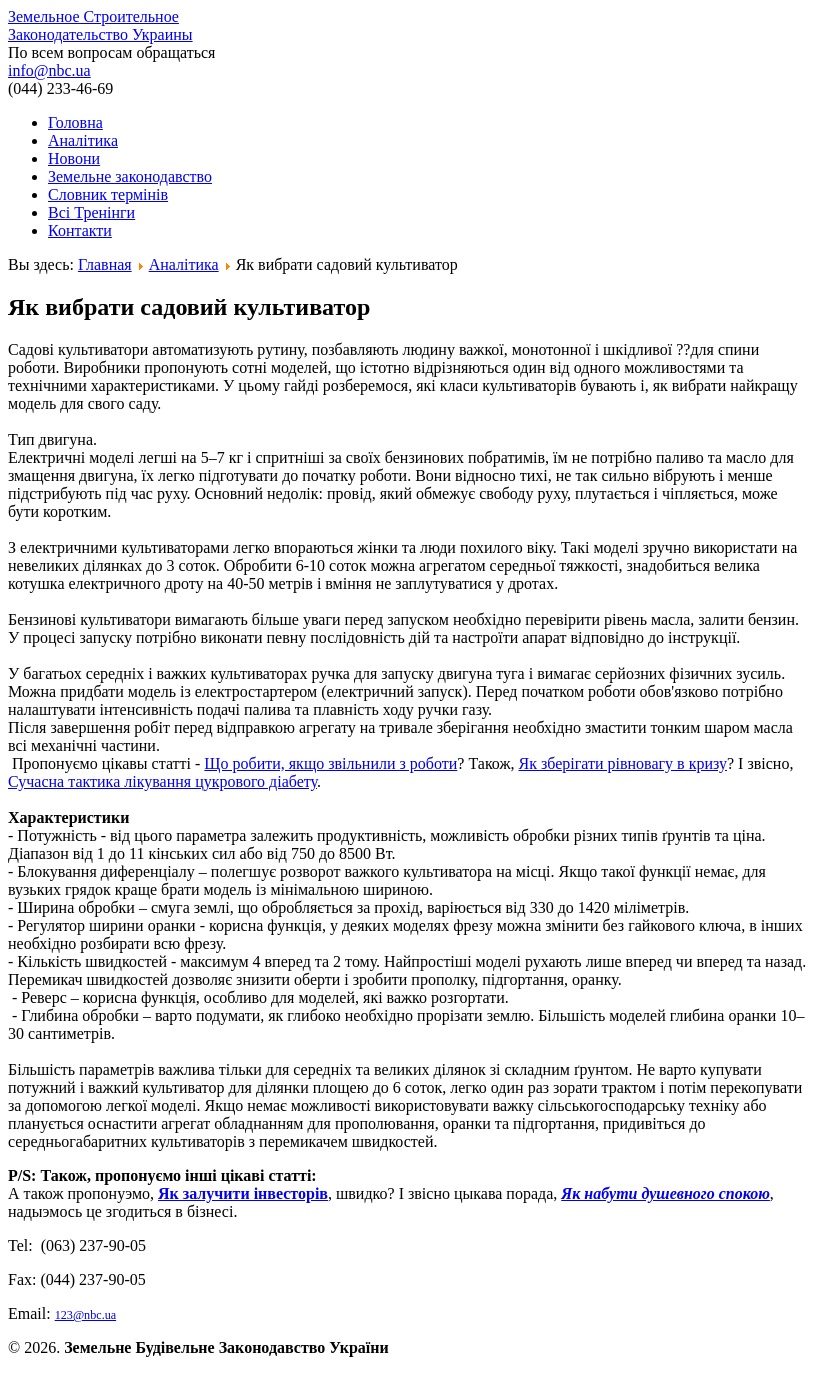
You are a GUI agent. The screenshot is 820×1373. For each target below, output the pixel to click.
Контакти (80, 230)
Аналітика (83, 140)
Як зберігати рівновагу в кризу (623, 763)
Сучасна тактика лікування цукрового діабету (162, 781)
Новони (74, 158)
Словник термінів (108, 194)
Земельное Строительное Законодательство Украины (100, 25)
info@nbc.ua (49, 70)
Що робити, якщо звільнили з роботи (330, 763)
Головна (75, 122)
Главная (105, 264)
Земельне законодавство (130, 176)
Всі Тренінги (91, 212)
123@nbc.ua (86, 1315)
